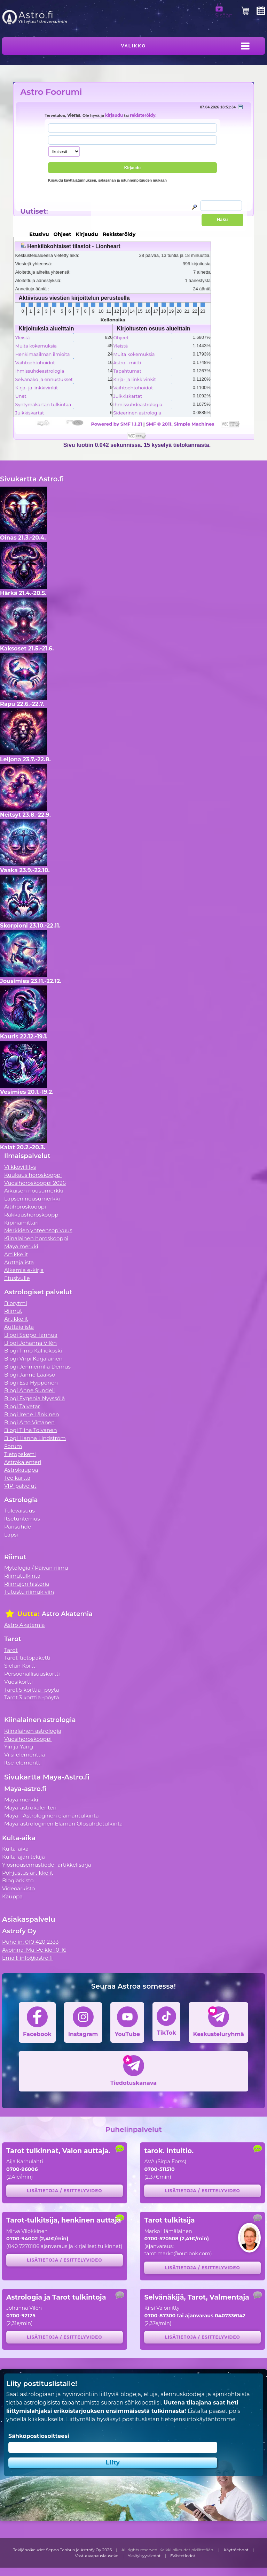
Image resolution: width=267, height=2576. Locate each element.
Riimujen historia (26, 1583)
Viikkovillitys (20, 1167)
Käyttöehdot (236, 2549)
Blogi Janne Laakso (29, 1374)
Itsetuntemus (22, 1518)
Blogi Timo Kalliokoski (33, 1350)
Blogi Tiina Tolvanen (30, 1430)
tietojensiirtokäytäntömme (198, 2419)
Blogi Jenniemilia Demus (37, 1366)
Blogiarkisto (17, 1880)
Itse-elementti (23, 1762)
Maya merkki (21, 1246)
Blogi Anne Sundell (29, 1390)
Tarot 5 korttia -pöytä (31, 1689)
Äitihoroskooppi (25, 1206)
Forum (13, 1446)
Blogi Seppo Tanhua (30, 1335)
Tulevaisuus (19, 1510)
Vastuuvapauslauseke (96, 2555)
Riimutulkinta (22, 1575)
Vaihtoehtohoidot (35, 362)
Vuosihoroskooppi (28, 1739)
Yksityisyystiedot (144, 2555)
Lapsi (11, 1534)
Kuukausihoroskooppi (33, 1175)
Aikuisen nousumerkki (33, 1190)
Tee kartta (17, 1477)
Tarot (11, 1650)
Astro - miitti (127, 362)
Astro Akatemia (24, 1625)
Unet (20, 396)
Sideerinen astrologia (137, 413)
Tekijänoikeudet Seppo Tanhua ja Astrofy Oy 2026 (62, 2549)
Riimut (13, 1311)
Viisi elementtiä (24, 1754)
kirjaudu (114, 115)
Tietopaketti (20, 1454)
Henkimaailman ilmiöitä (42, 354)
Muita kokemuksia (36, 346)
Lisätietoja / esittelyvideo (64, 2190)
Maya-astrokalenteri (30, 1807)
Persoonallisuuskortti (32, 1673)
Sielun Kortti (20, 1665)
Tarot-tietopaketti (27, 1657)
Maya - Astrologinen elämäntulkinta (51, 1815)
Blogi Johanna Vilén (30, 1343)
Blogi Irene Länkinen (31, 1414)
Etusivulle (17, 1278)
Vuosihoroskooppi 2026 (35, 1183)
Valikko (133, 45)
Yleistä (22, 337)
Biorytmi (15, 1303)
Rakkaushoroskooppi (32, 1214)
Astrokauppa (21, 1469)
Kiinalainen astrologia (32, 1731)
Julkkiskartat (29, 413)
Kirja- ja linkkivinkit (36, 387)
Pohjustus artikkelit (27, 1872)
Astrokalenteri (22, 1462)
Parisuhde (17, 1526)
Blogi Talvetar (22, 1406)
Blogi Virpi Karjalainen (33, 1358)
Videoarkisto (18, 1888)
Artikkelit (16, 1254)
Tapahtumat (127, 371)
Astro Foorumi (51, 92)
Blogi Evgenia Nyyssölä (34, 1398)
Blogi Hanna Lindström (35, 1438)
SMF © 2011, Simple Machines (180, 424)
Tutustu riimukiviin (29, 1591)
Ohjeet (120, 337)
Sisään (224, 12)
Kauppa (12, 1896)
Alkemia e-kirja (24, 1270)
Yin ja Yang (18, 1746)
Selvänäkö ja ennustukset (44, 379)
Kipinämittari (21, 1222)
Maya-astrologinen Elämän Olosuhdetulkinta (63, 1823)
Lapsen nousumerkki (32, 1198)
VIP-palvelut (20, 1486)
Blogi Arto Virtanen (29, 1422)
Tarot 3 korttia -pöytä (31, 1697)
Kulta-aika (15, 1848)
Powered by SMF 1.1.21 (116, 424)
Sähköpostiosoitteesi (38, 2436)
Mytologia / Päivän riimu (36, 1567)
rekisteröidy (142, 115)
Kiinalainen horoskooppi (36, 1238)
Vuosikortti (18, 1681)
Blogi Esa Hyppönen (31, 1382)
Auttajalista (19, 1262)
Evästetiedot (182, 2555)
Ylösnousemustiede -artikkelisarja (46, 1864)
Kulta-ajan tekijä (23, 1856)
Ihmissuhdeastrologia (39, 371)
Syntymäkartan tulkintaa (43, 404)
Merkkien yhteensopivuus (38, 1230)
